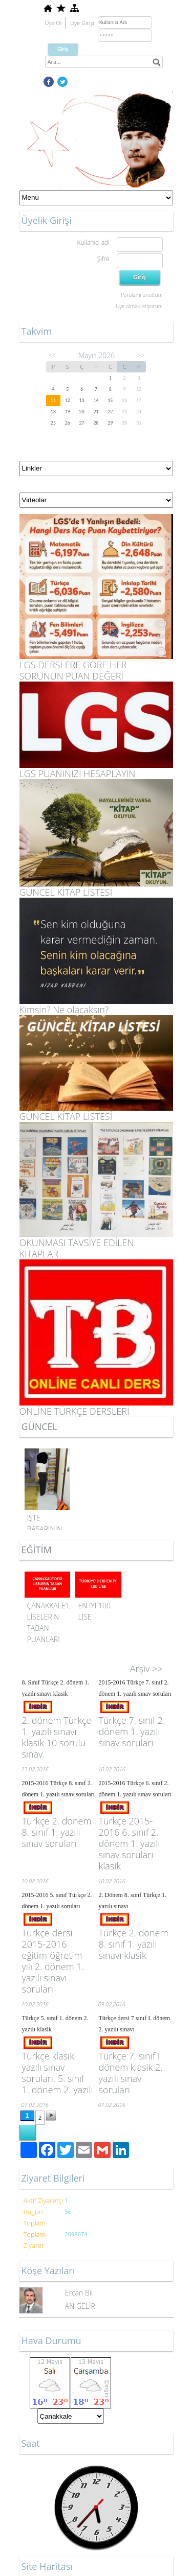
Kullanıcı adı (93, 242)
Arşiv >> (146, 1668)
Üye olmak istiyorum (139, 306)
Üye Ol (53, 23)
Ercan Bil (79, 2293)
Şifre (103, 258)
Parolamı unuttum (141, 294)
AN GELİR (80, 2306)
